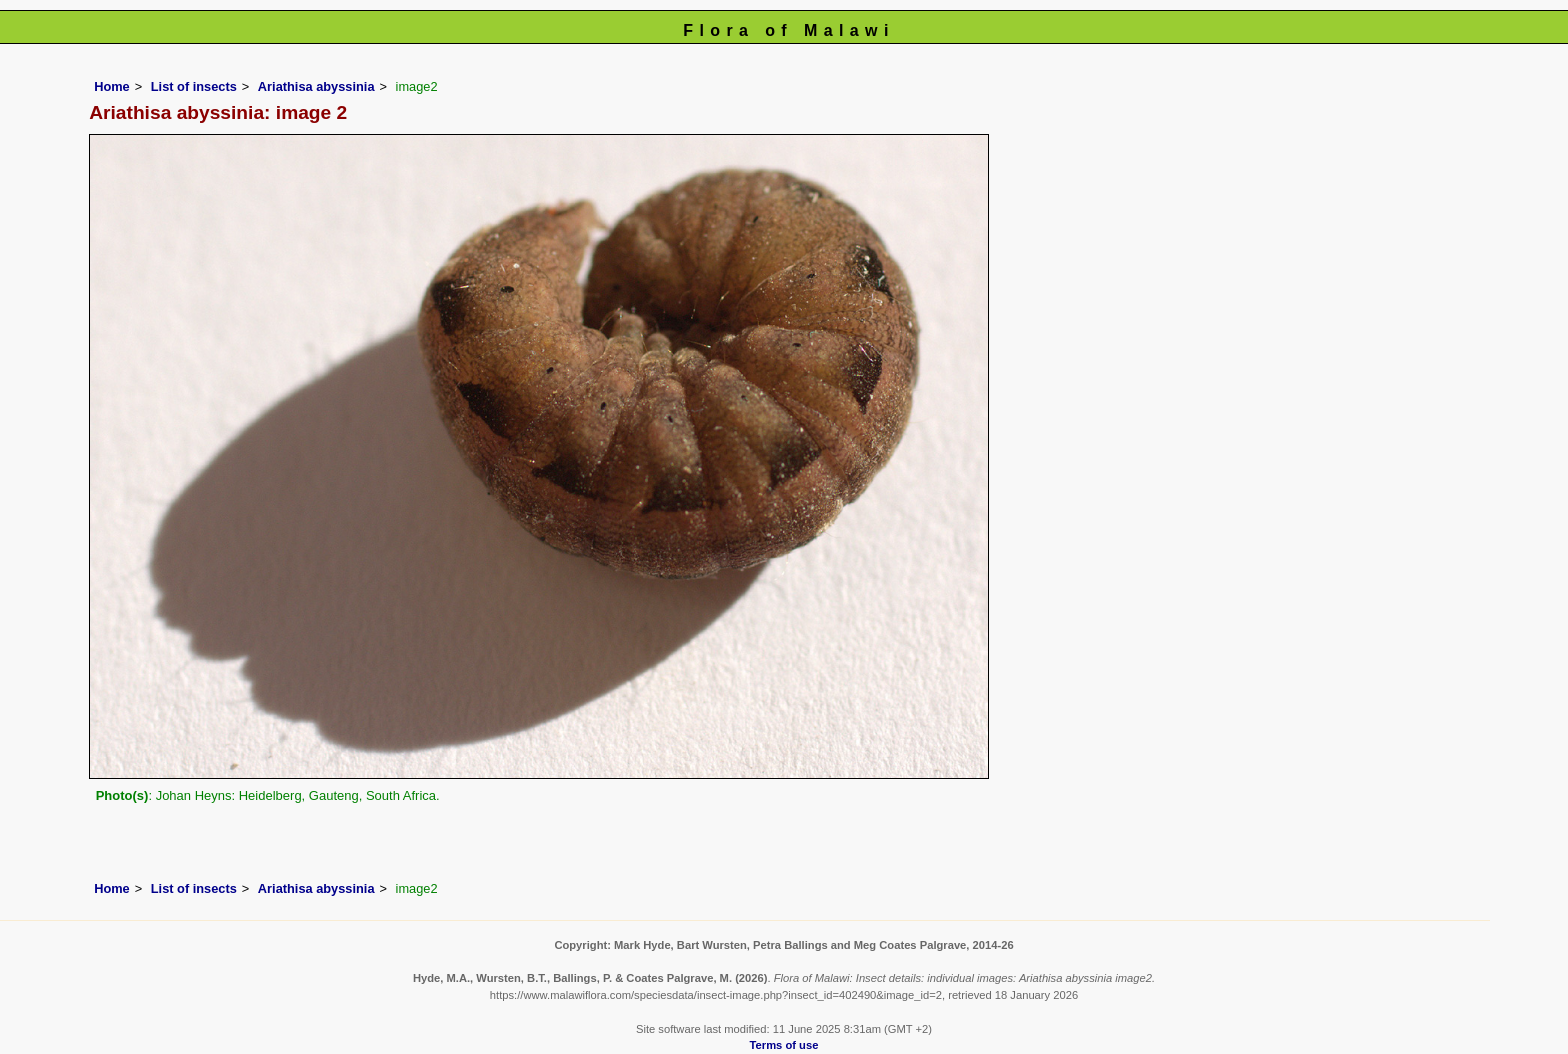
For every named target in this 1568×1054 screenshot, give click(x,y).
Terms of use (784, 1045)
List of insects (194, 86)
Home (112, 86)
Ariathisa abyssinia (316, 86)
